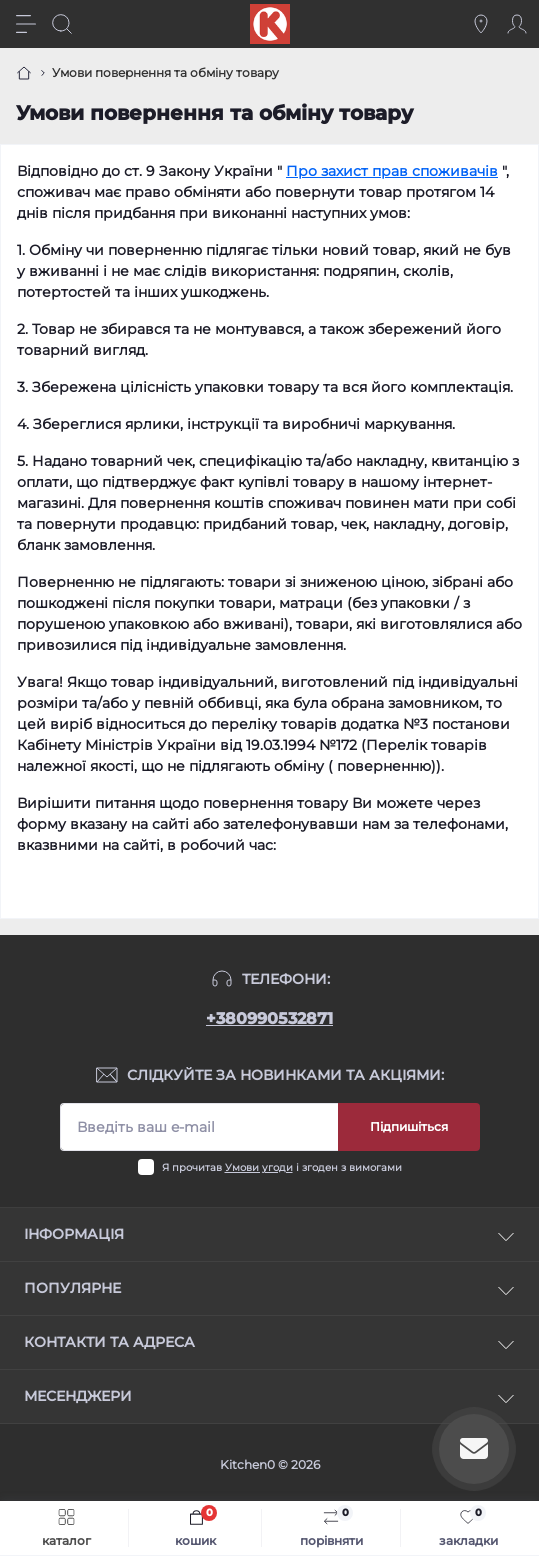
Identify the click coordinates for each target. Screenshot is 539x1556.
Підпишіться (409, 1126)
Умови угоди (259, 1167)
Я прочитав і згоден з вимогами (282, 1167)
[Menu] (26, 24)
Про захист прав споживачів (392, 171)
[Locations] (481, 24)
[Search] (62, 24)
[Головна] (24, 73)
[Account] (517, 24)
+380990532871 (269, 1018)
